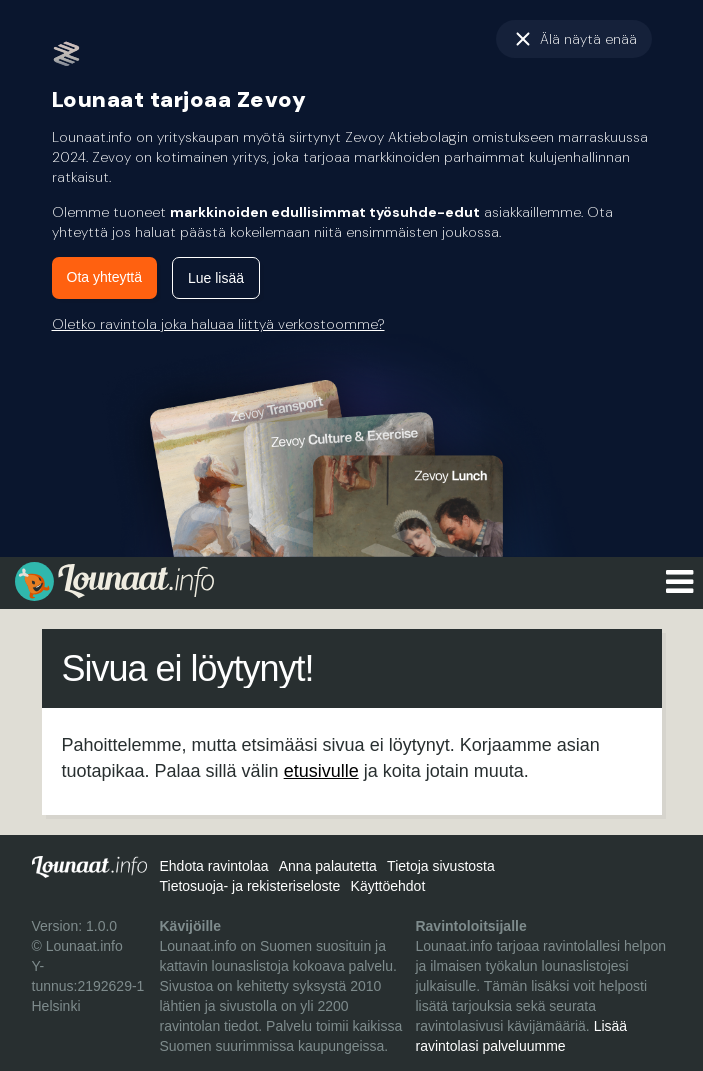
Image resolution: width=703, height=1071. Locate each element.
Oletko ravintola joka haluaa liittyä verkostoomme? (218, 324)
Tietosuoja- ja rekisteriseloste (249, 886)
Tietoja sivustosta (441, 866)
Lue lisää (216, 278)
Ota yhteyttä (104, 277)
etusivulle (321, 771)
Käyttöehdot (388, 886)
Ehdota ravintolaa (213, 866)
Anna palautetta (328, 866)
